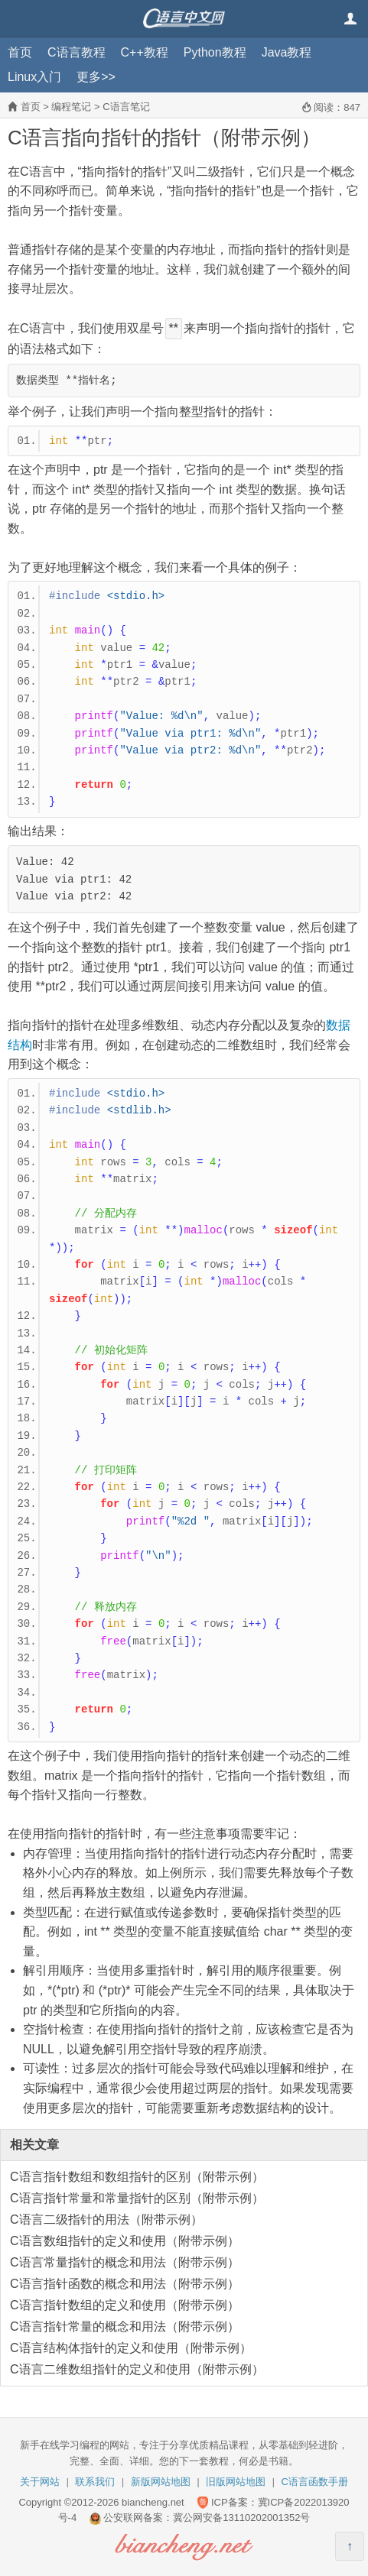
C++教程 (144, 52)
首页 (20, 52)
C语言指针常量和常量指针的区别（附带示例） (137, 2198)
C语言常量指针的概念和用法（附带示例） (124, 2262)
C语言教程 (76, 52)
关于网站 (40, 2481)
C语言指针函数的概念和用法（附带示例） (124, 2283)
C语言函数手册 (315, 2481)
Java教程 (287, 52)
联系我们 (95, 2481)
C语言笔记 (126, 106)
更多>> (96, 76)
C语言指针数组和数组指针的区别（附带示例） (137, 2176)
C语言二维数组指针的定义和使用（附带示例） (137, 2369)
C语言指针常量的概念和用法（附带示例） (124, 2326)
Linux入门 (34, 76)
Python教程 (215, 52)
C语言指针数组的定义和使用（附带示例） (124, 2305)
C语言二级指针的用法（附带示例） (106, 2219)
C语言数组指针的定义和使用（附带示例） (124, 2240)
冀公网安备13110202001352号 (241, 2517)
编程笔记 (71, 106)
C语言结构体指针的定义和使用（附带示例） (131, 2347)
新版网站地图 (161, 2481)
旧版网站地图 (235, 2481)
